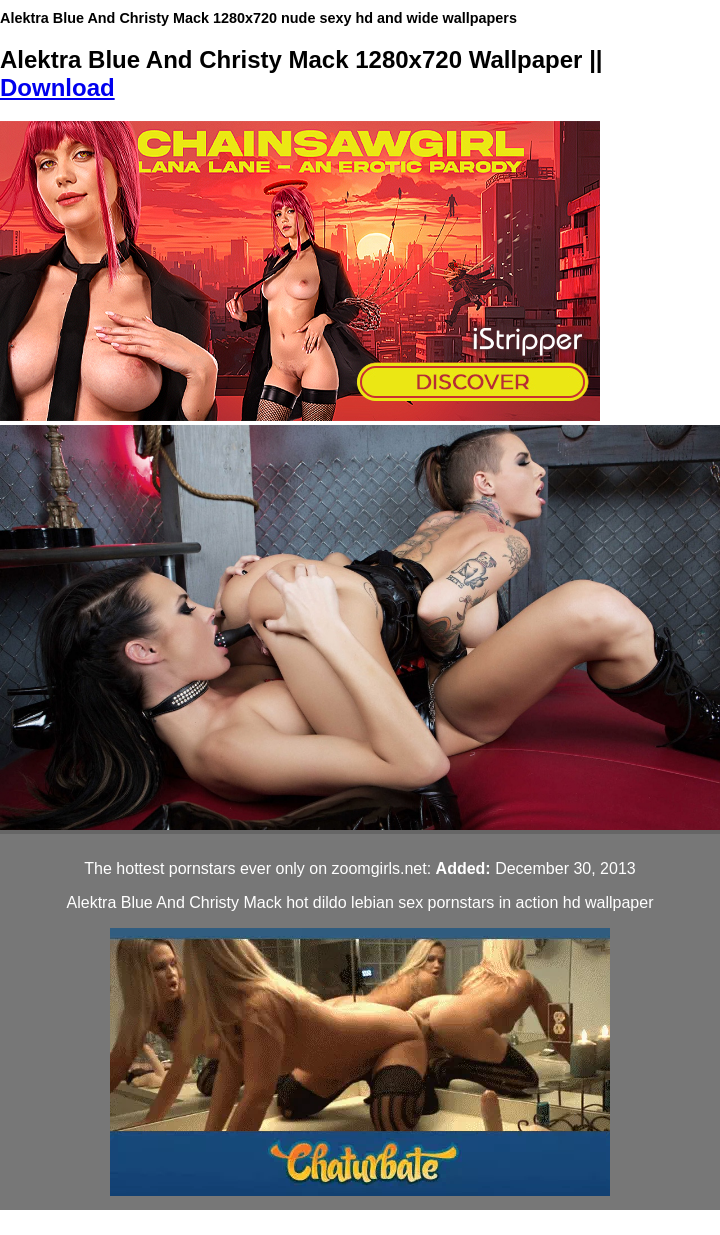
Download (57, 87)
